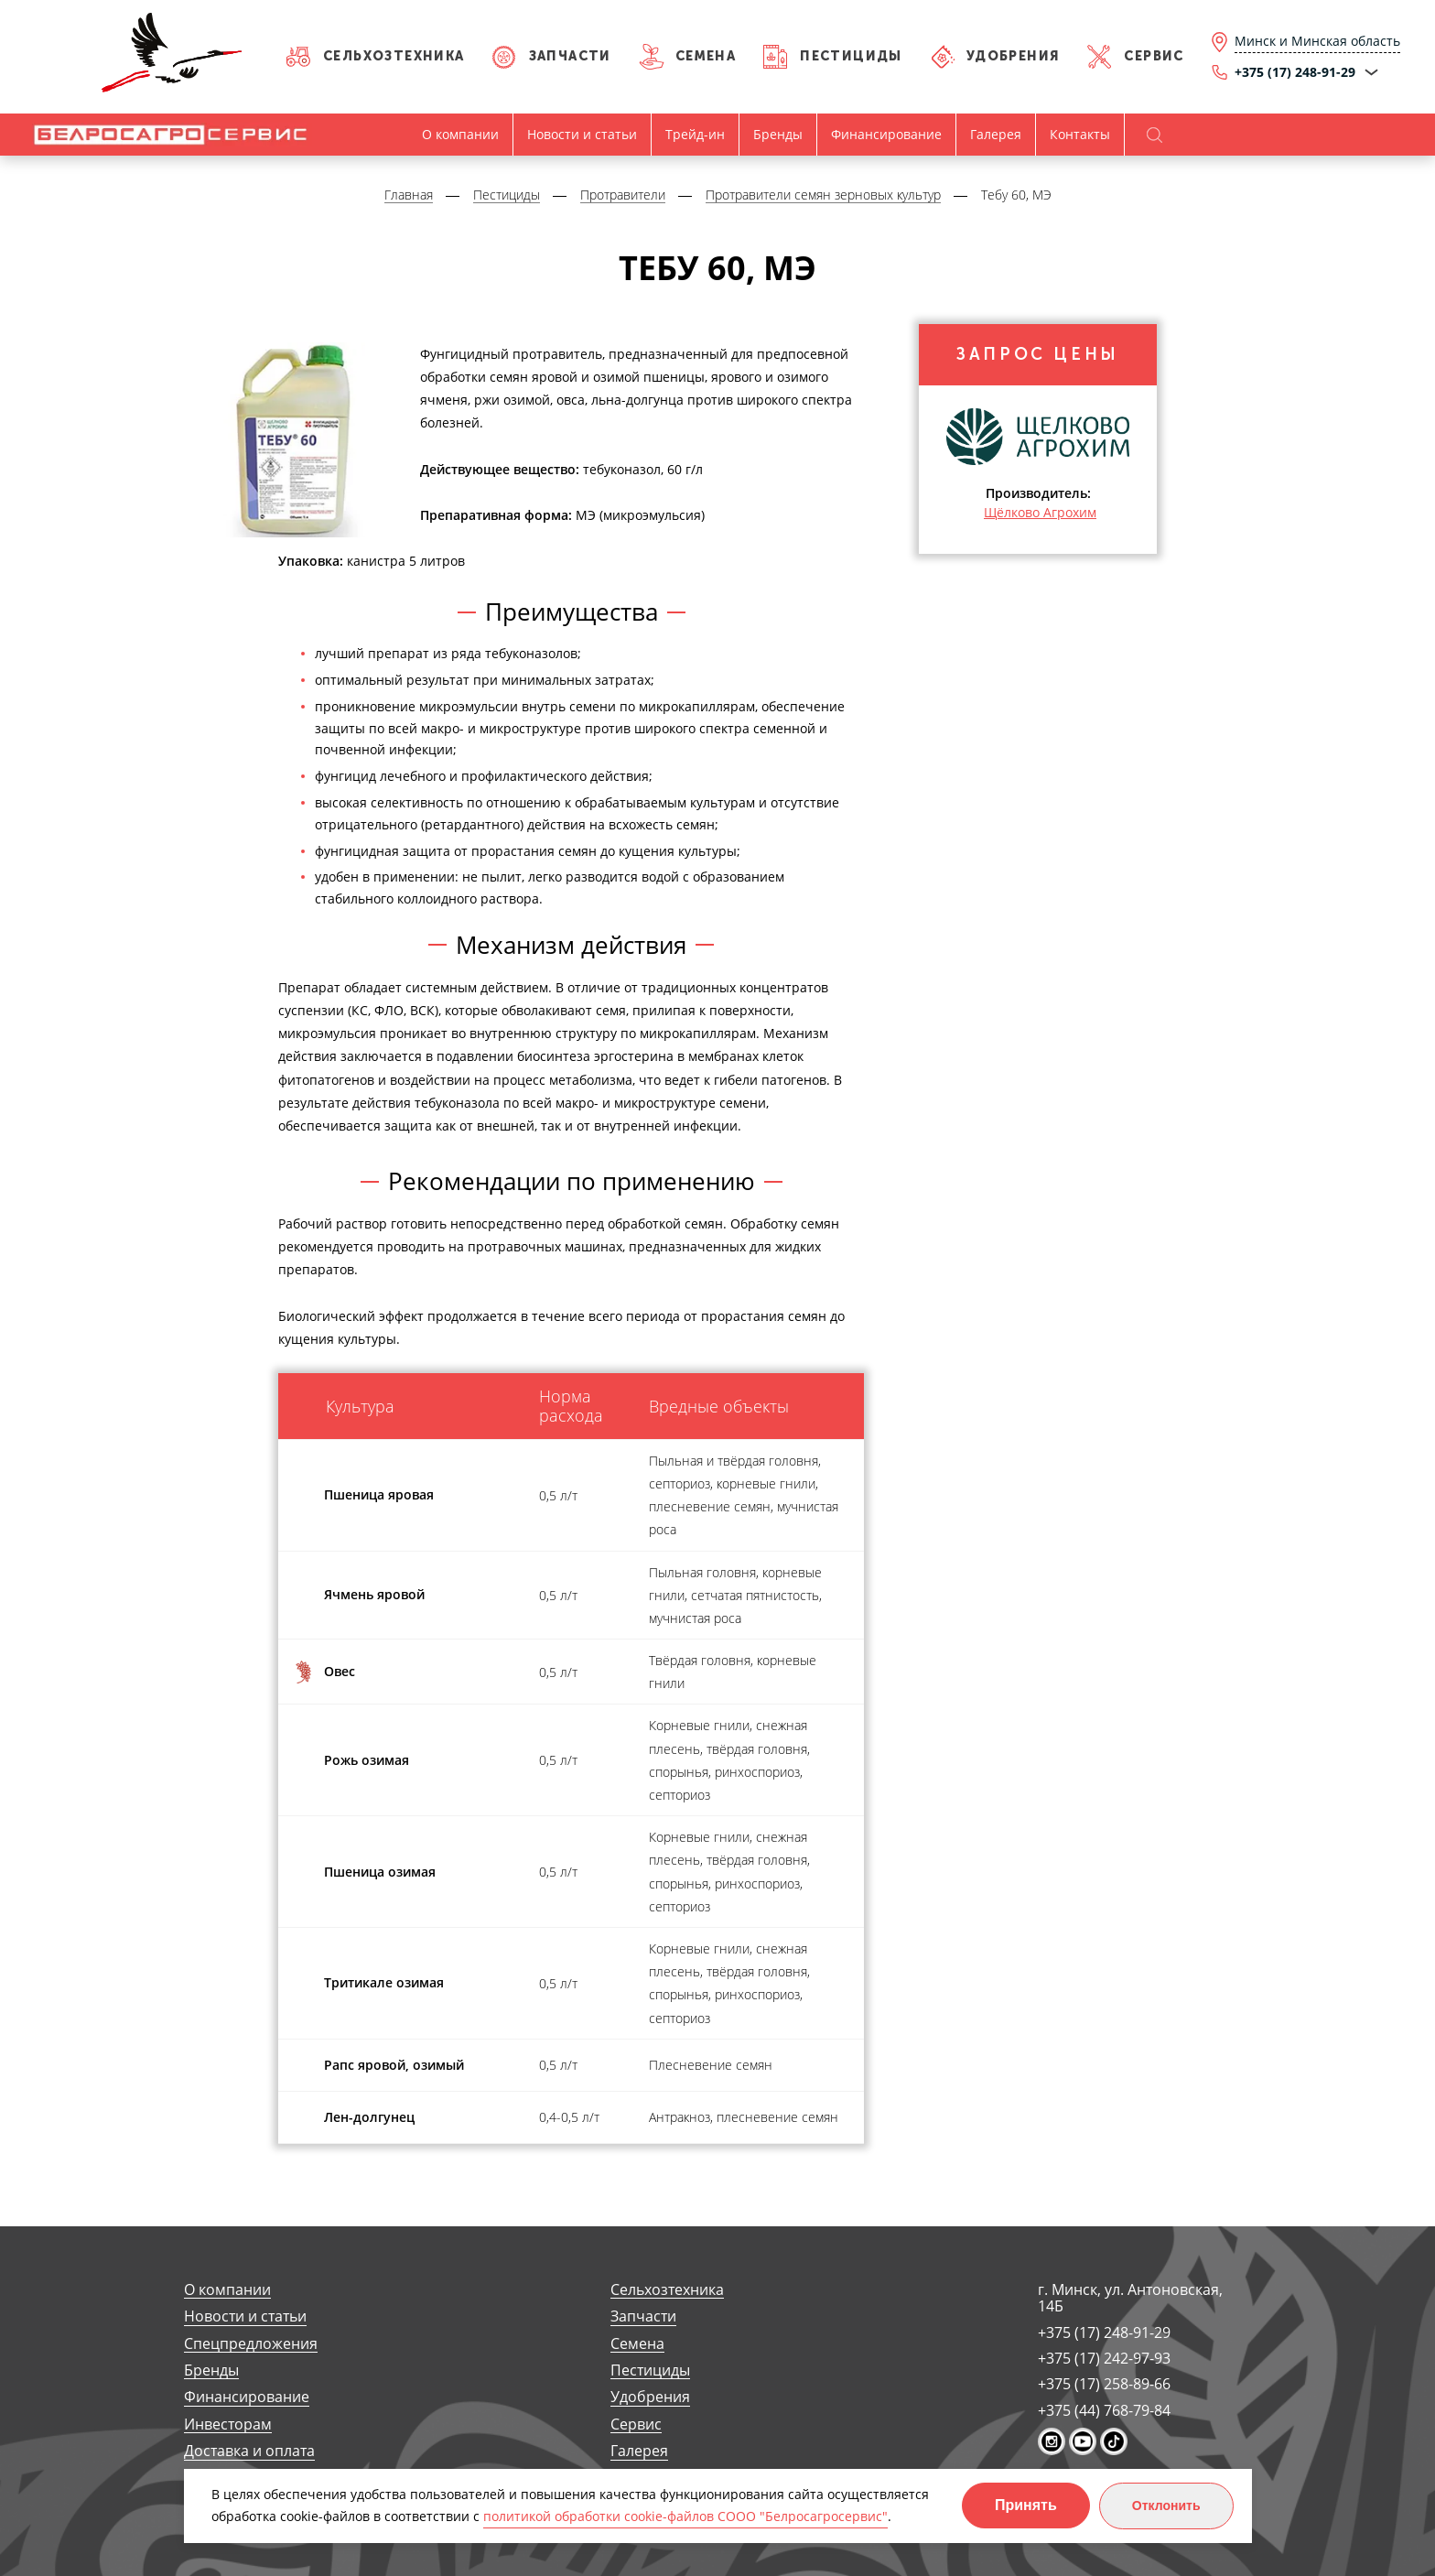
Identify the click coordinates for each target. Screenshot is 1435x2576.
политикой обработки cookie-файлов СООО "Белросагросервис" (685, 2516)
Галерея (995, 134)
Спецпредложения (251, 2344)
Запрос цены (1037, 356)
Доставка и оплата (249, 2451)
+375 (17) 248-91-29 (1104, 2332)
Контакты (1080, 134)
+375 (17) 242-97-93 (1104, 2358)
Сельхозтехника (394, 56)
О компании (460, 134)
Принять (1026, 2505)
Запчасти (570, 56)
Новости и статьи (582, 134)
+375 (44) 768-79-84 (1104, 2410)
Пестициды (851, 56)
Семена (705, 56)
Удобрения (1013, 56)
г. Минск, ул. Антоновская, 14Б (1130, 2298)
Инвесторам (228, 2424)
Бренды (778, 134)
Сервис (1153, 56)
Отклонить (1166, 2505)
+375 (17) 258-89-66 (1104, 2384)
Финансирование (886, 134)
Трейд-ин (695, 134)
